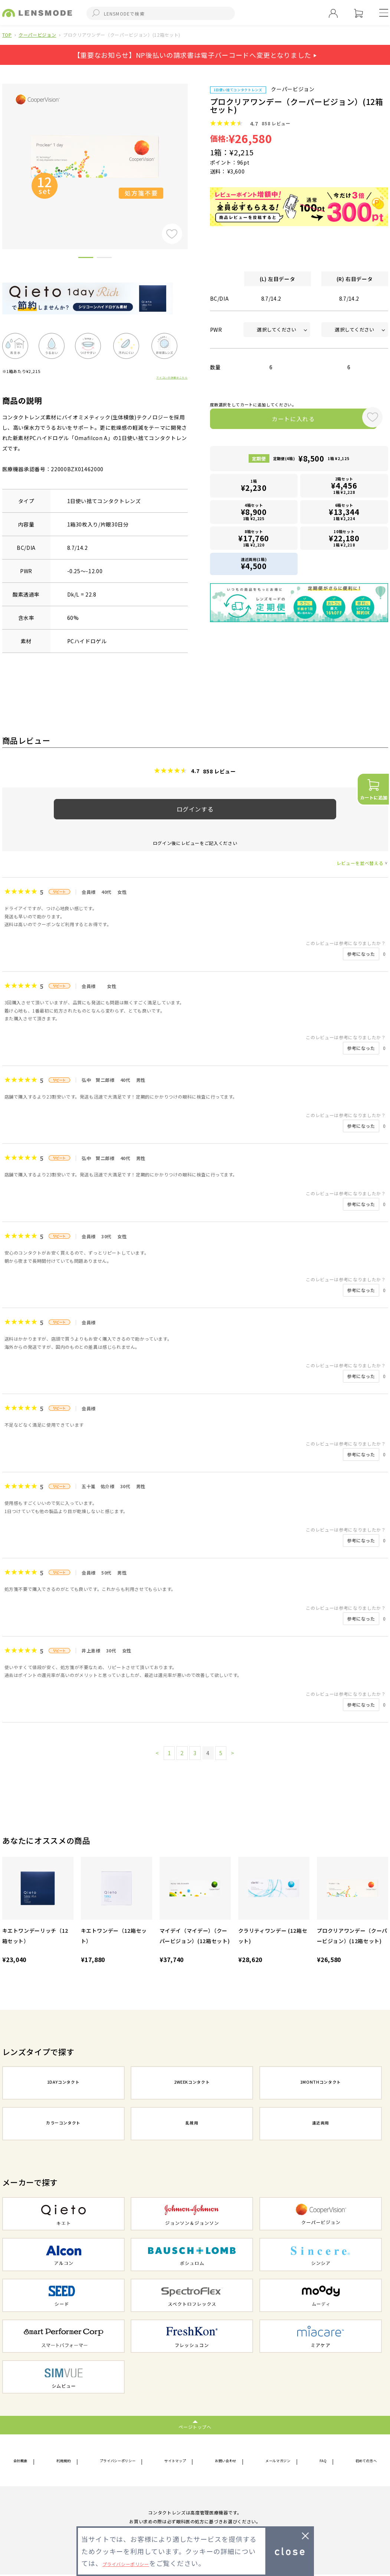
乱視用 (192, 2124)
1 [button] (85, 259)
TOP (7, 35)
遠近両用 (320, 2124)
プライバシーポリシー (118, 2461)
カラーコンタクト (63, 2124)
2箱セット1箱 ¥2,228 (344, 488)
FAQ (322, 2461)
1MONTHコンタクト (321, 2083)
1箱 (254, 488)
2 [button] (104, 259)
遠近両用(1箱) (254, 563)
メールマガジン (281, 2461)
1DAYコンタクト (63, 2083)
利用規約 (63, 2461)
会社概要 (24, 2461)
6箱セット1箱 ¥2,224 (344, 513)
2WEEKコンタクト (191, 2083)
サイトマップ (178, 2461)
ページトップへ (195, 2426)
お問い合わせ (228, 2461)
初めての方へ (360, 2461)
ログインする (195, 809)
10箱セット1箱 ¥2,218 (344, 538)
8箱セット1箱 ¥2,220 (254, 538)
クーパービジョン (37, 35)
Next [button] (193, 154)
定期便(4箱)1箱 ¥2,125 (311, 461)
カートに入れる (283, 420)
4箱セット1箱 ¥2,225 (254, 513)
